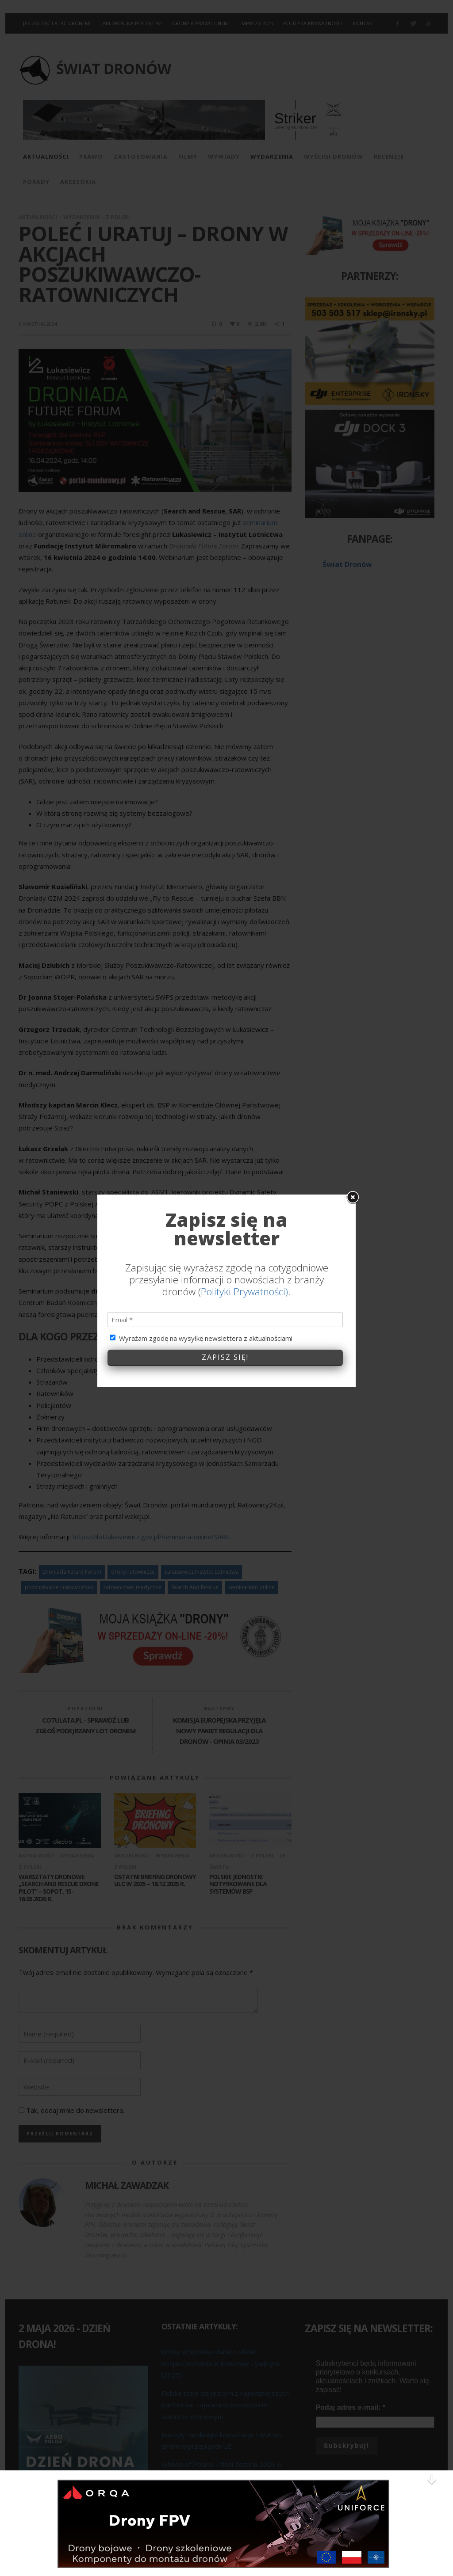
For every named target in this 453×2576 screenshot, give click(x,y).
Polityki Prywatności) (244, 1111)
